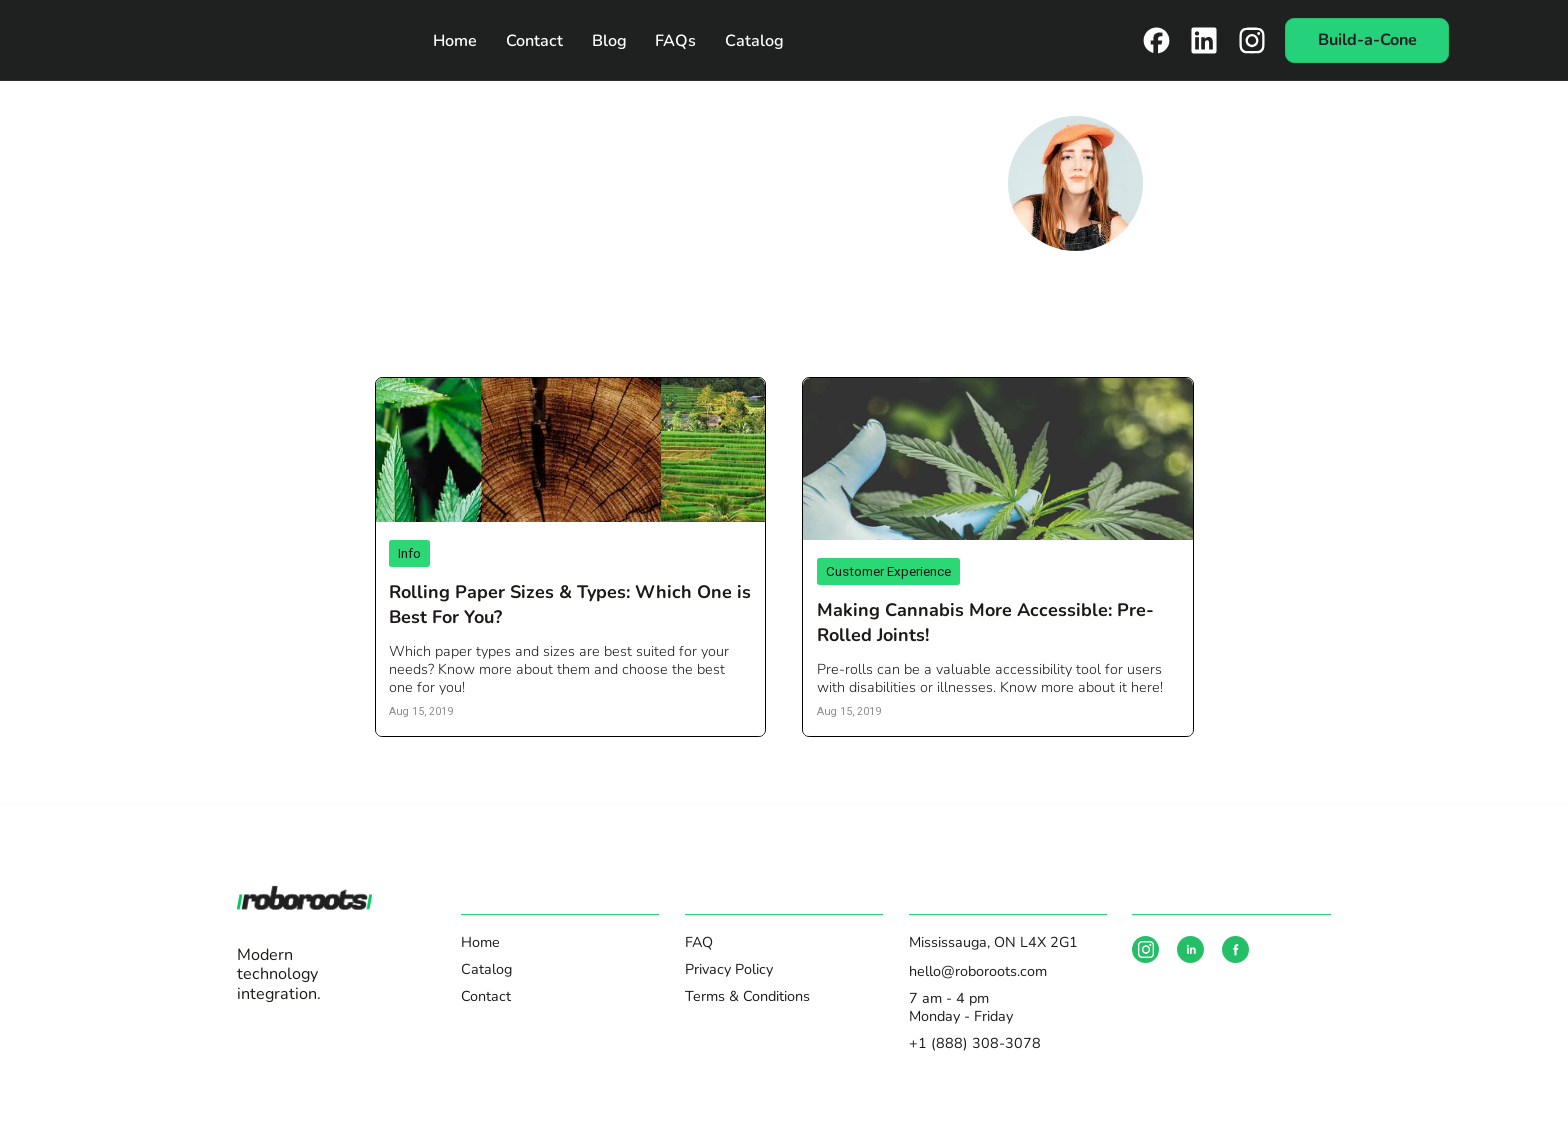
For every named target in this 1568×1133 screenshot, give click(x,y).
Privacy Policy (729, 969)
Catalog (754, 41)
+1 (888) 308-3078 (975, 1043)
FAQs (675, 41)
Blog (609, 41)
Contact (534, 41)
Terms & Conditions (747, 996)
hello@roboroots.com (978, 971)
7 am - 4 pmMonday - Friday (961, 1007)
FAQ (699, 942)
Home (455, 41)
